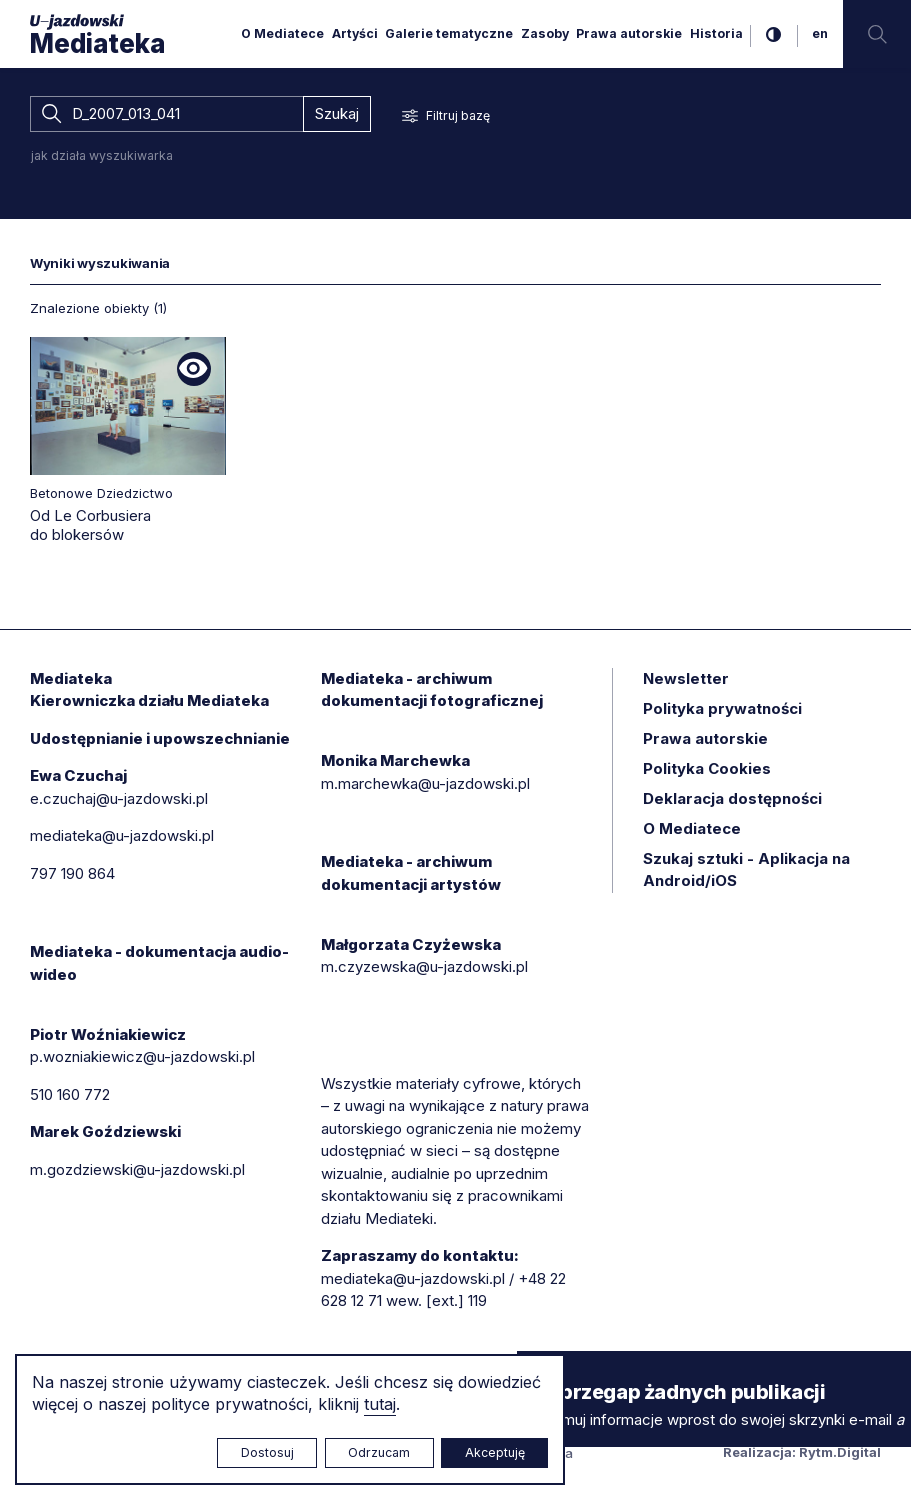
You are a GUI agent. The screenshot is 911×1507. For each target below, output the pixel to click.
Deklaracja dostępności (732, 798)
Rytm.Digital (840, 1452)
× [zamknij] (537, 1369)
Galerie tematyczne (449, 33)
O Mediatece (282, 33)
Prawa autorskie (629, 33)
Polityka (707, 768)
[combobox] (166, 114)
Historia (716, 33)
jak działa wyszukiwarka (102, 155)
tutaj (380, 1404)
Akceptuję (495, 1452)
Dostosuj (267, 1452)
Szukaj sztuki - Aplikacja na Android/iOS (746, 870)
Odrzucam (379, 1452)
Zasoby (545, 33)
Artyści (355, 33)
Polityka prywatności (722, 708)
